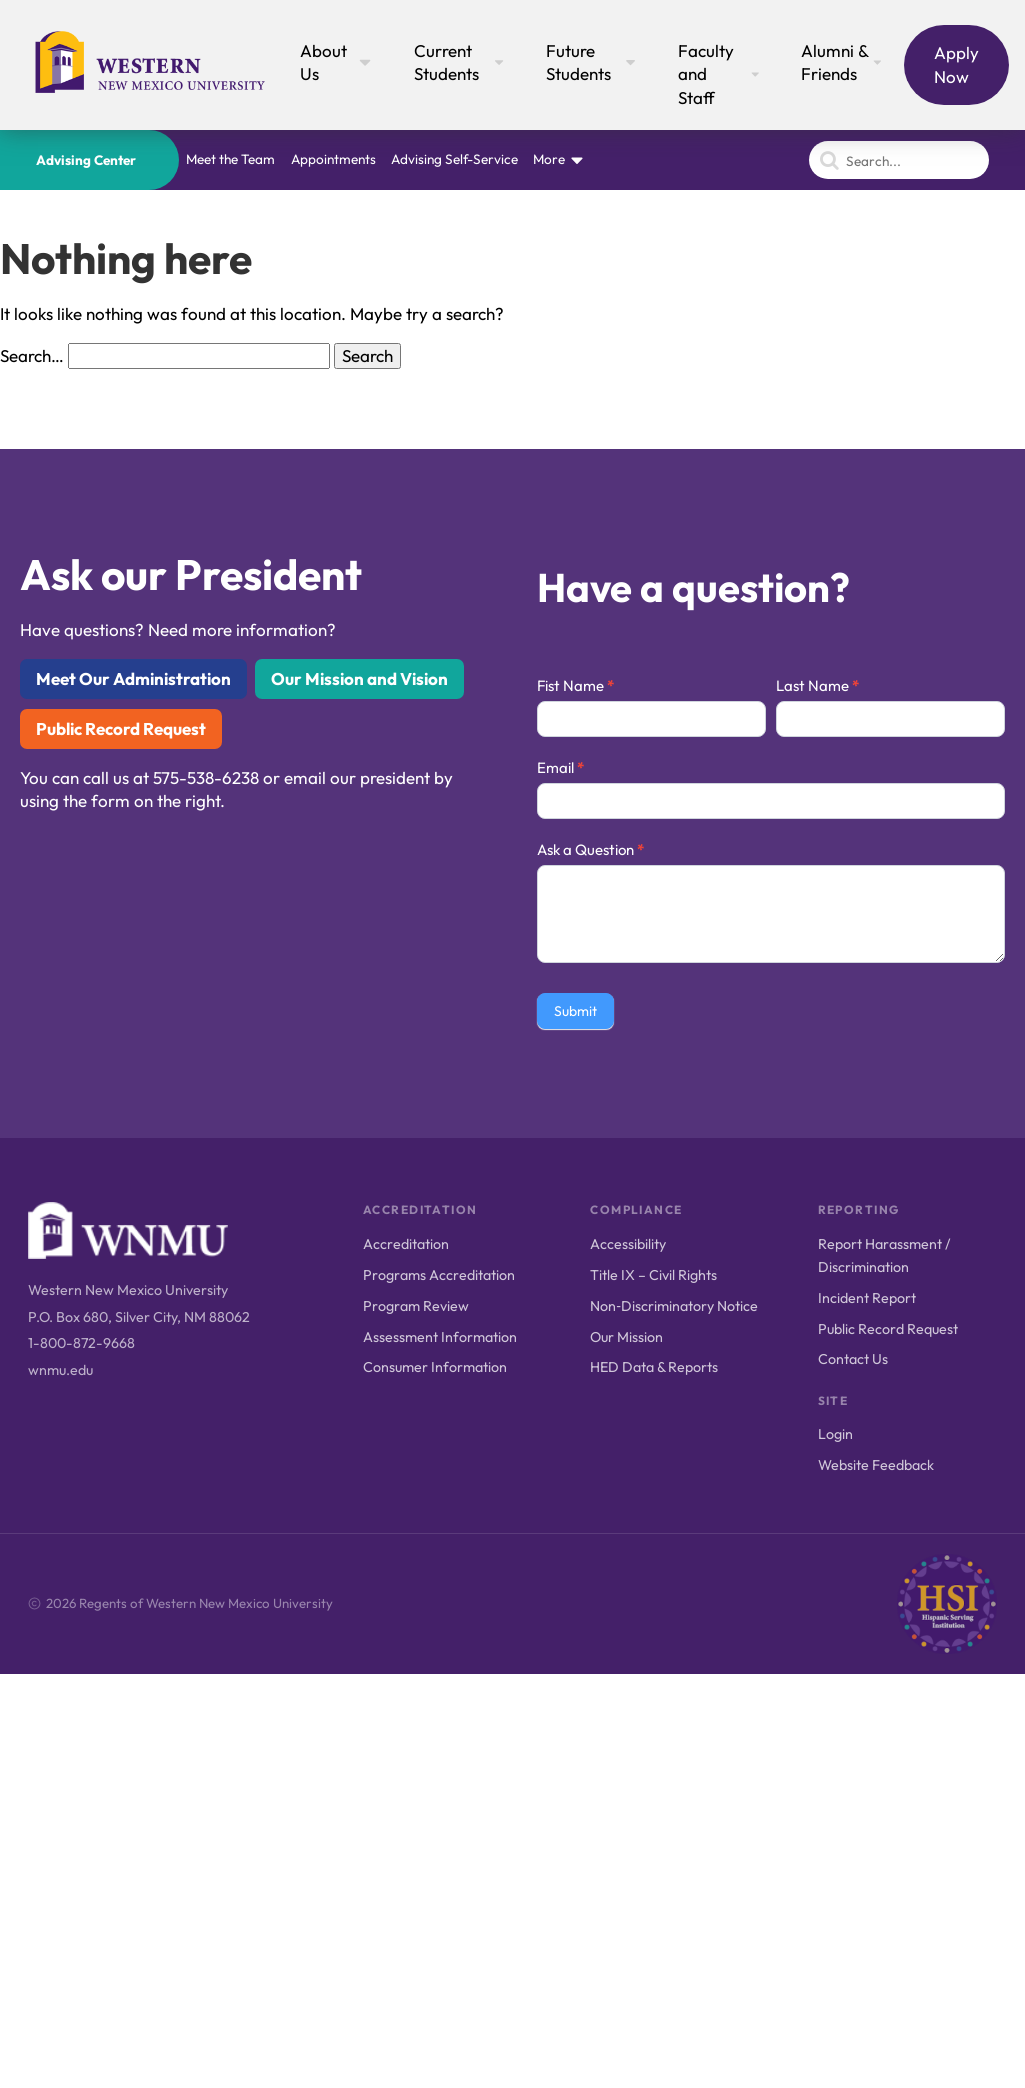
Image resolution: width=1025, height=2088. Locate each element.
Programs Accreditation (439, 1275)
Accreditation (406, 1244)
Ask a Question (590, 849)
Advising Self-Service (454, 159)
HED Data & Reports (654, 1367)
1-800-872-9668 (81, 1343)
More (549, 159)
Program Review (416, 1306)
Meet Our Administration (133, 678)
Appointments (333, 159)
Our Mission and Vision (359, 678)
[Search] (899, 160)
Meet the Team (230, 159)
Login (835, 1434)
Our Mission (626, 1337)
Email (560, 767)
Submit (575, 1011)
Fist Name (575, 685)
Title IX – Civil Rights (653, 1275)
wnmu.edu (60, 1370)
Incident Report (867, 1298)
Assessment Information (440, 1337)
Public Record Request (121, 728)
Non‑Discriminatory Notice (674, 1306)
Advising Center (86, 160)
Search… (32, 355)
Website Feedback (876, 1465)
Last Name (817, 685)
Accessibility (628, 1244)
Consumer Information (435, 1367)
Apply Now (956, 64)
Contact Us (853, 1359)
